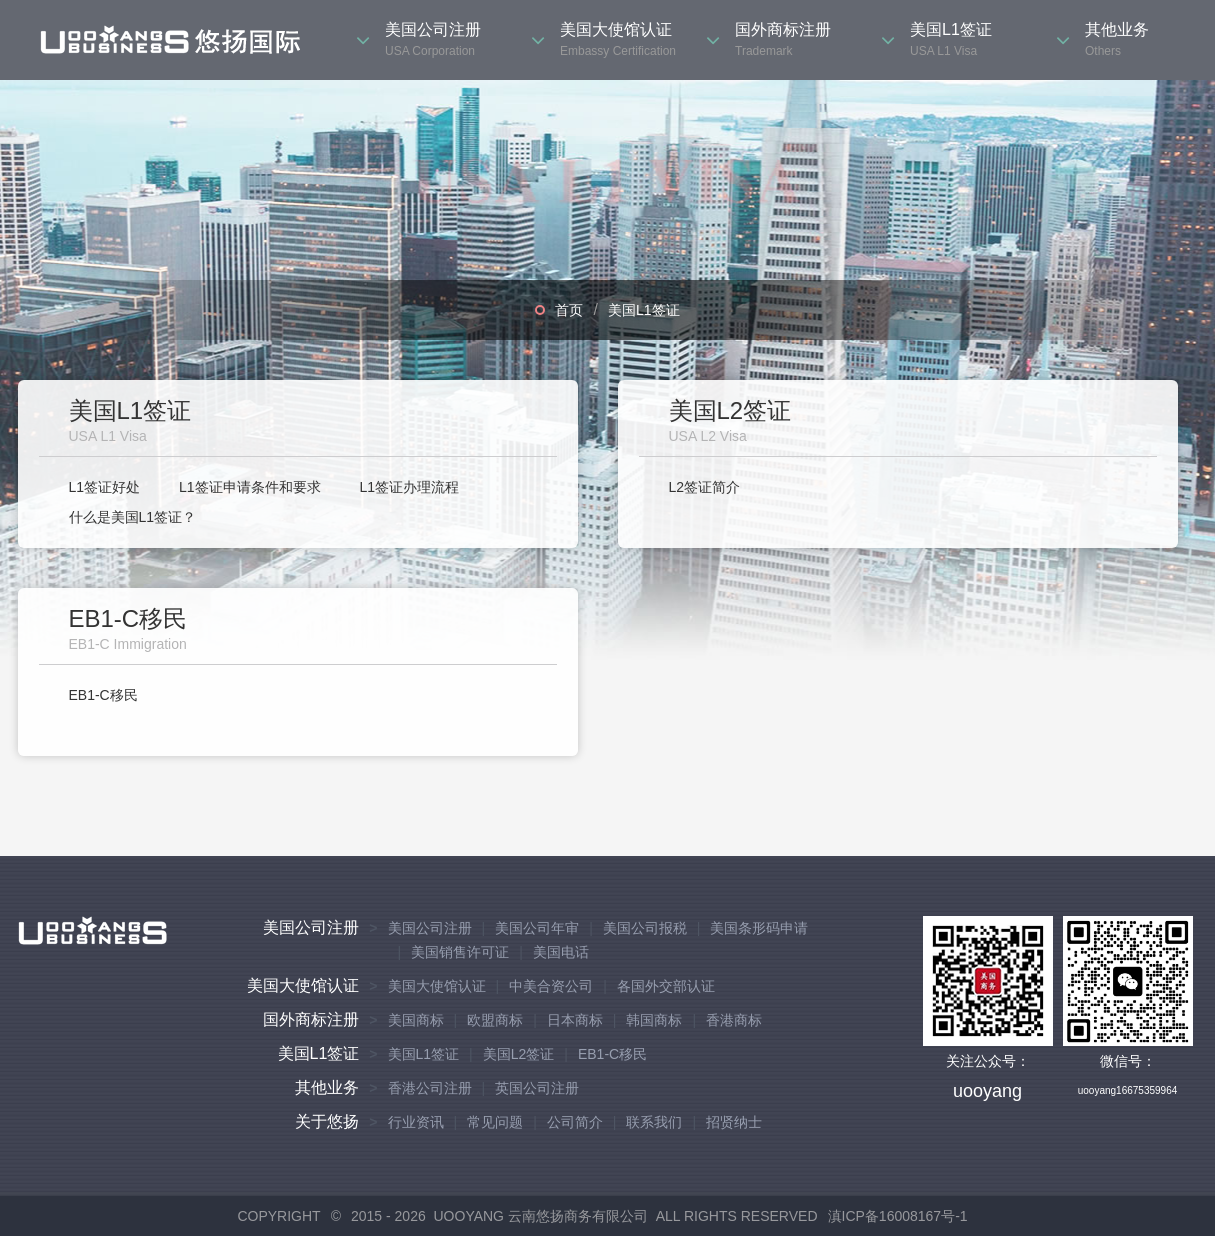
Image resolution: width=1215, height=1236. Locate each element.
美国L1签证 (644, 310)
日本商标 (575, 1020)
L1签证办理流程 (409, 487)
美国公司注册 (311, 927)
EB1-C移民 (103, 695)
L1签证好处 (105, 487)
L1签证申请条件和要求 (250, 487)
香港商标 (734, 1020)
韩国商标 (654, 1020)
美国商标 (416, 1020)
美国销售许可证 (460, 952)
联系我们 (654, 1122)
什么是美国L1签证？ (133, 517)
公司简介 (575, 1122)
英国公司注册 (537, 1088)
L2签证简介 (705, 487)
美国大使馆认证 (303, 985)
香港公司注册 (430, 1088)
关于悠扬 (327, 1121)
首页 (569, 310)
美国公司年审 (537, 928)
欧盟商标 (495, 1020)
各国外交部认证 (666, 986)
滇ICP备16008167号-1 (898, 1216)
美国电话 (561, 952)
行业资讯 (416, 1122)
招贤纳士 (734, 1122)
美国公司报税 (645, 928)
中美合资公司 (551, 986)
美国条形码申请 (759, 928)
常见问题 (495, 1122)
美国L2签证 (519, 1054)
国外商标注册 (311, 1019)
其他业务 (327, 1087)
